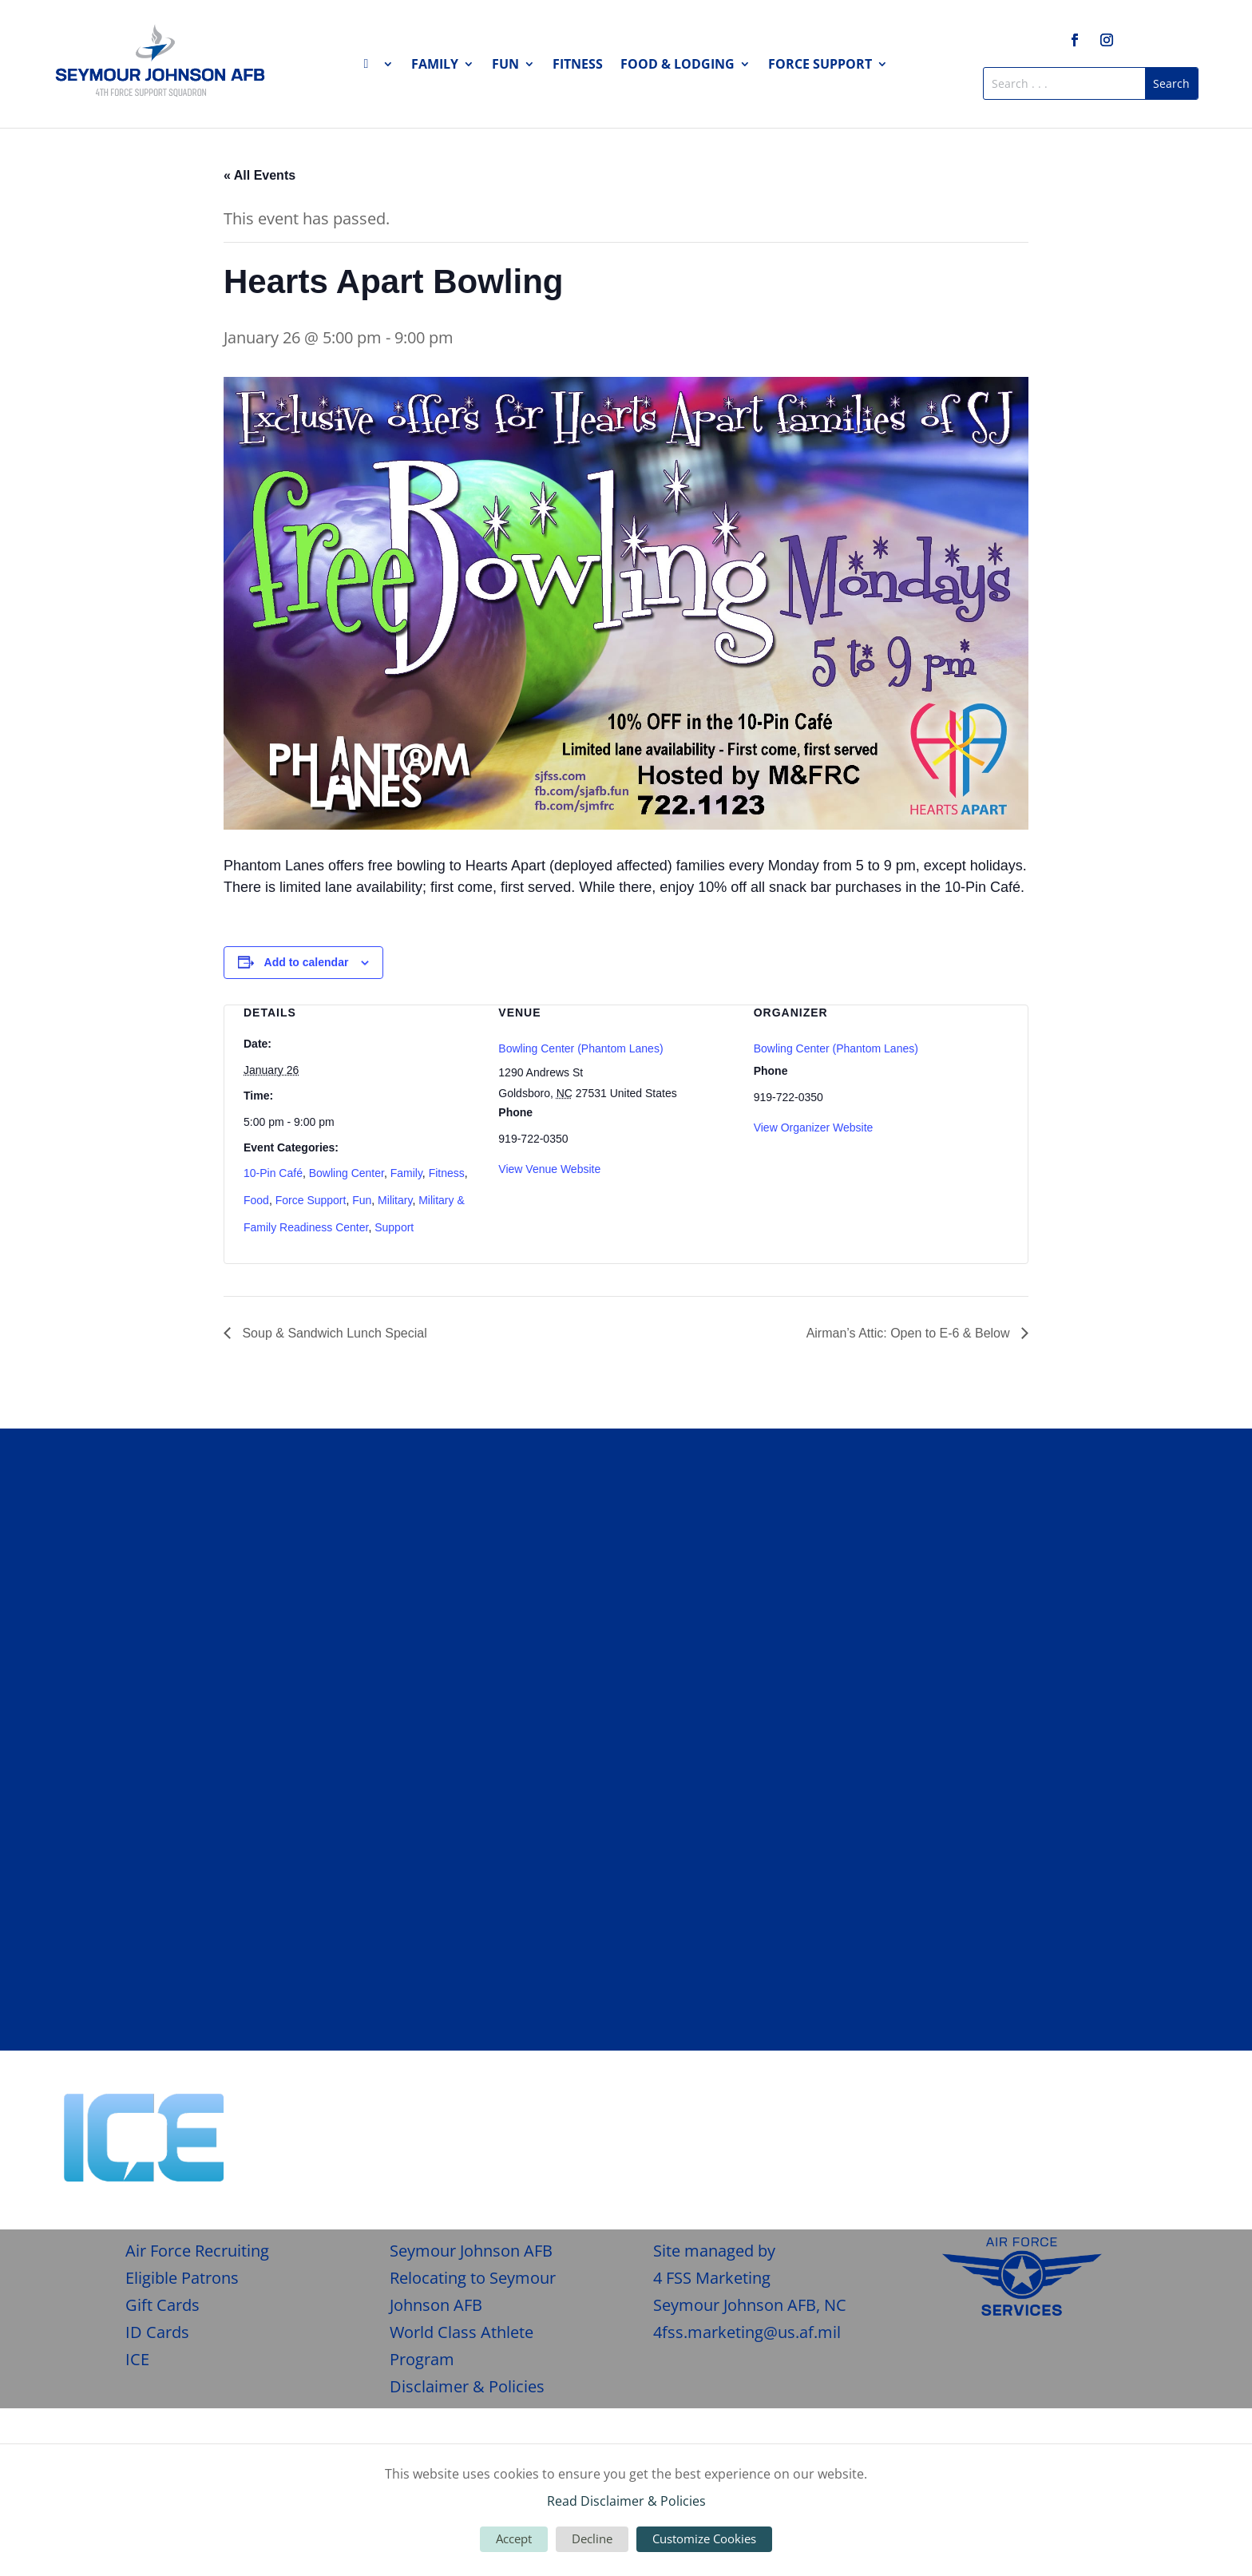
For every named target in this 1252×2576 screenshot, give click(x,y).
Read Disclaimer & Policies (626, 2501)
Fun (505, 65)
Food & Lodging (677, 65)
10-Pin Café (273, 1173)
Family (434, 65)
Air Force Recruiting (197, 2250)
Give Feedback (1117, 2113)
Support (394, 1227)
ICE (137, 2359)
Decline (592, 2538)
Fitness (578, 65)
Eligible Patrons (182, 2278)
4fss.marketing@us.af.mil (747, 2332)
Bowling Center (346, 1173)
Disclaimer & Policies (467, 2386)
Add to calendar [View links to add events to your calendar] (306, 962)
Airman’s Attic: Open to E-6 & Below (909, 1333)
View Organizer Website (814, 1127)
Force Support (820, 65)
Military (395, 1200)
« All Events (259, 175)
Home (378, 67)
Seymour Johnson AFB (471, 2250)
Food (256, 1200)
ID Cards (157, 2332)
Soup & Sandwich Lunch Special (333, 1333)
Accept (514, 2538)
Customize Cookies (704, 2538)
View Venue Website (549, 1169)
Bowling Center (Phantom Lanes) (580, 1048)
